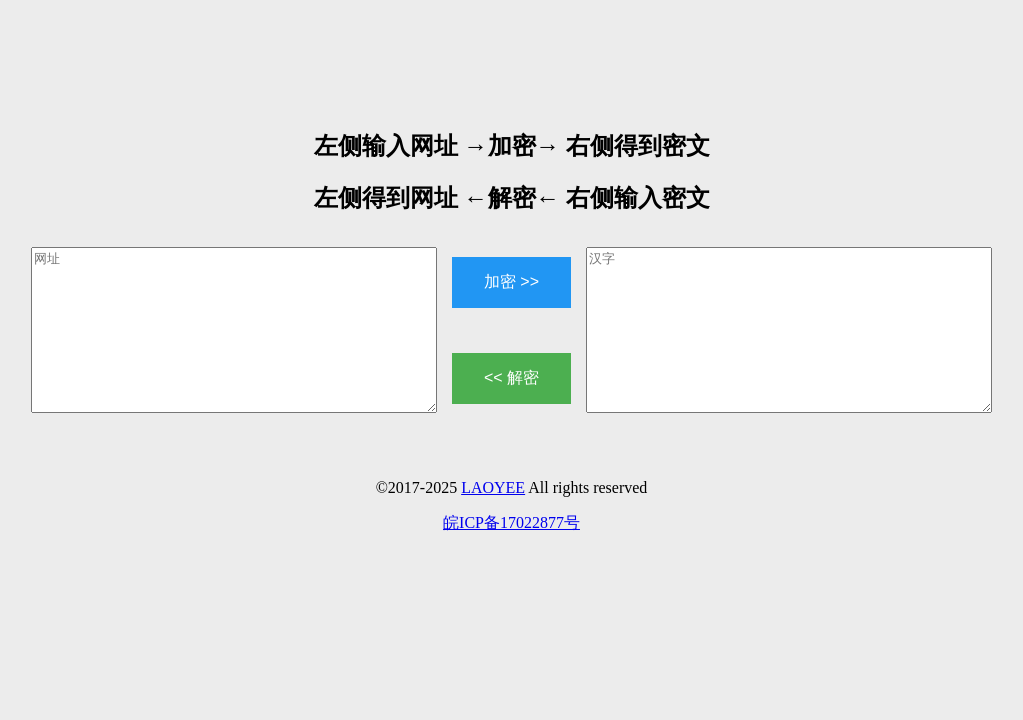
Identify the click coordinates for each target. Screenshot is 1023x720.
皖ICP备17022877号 (511, 522)
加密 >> (511, 281)
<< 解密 (511, 377)
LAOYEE (493, 487)
